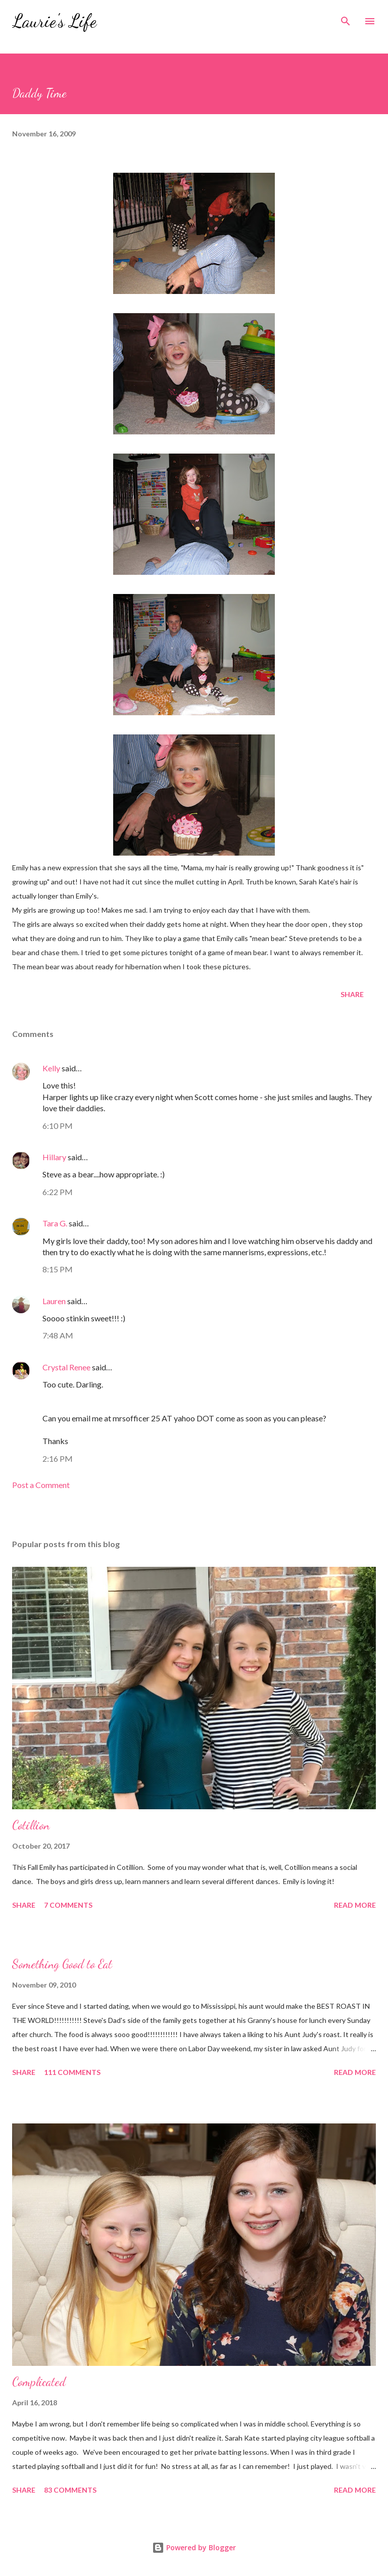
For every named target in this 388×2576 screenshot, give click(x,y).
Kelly (51, 1068)
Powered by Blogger (194, 2547)
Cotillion (31, 1825)
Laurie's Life (54, 21)
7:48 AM (57, 1335)
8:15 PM (57, 1269)
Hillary (54, 1157)
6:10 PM (57, 1125)
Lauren (54, 1301)
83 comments (70, 2490)
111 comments (72, 2072)
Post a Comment (41, 1485)
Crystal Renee (66, 1367)
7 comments (68, 1905)
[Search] (346, 18)
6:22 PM (57, 1192)
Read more (355, 1905)
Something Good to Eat (62, 1964)
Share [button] (352, 994)
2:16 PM (57, 1458)
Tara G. (54, 1223)
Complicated (39, 2381)
